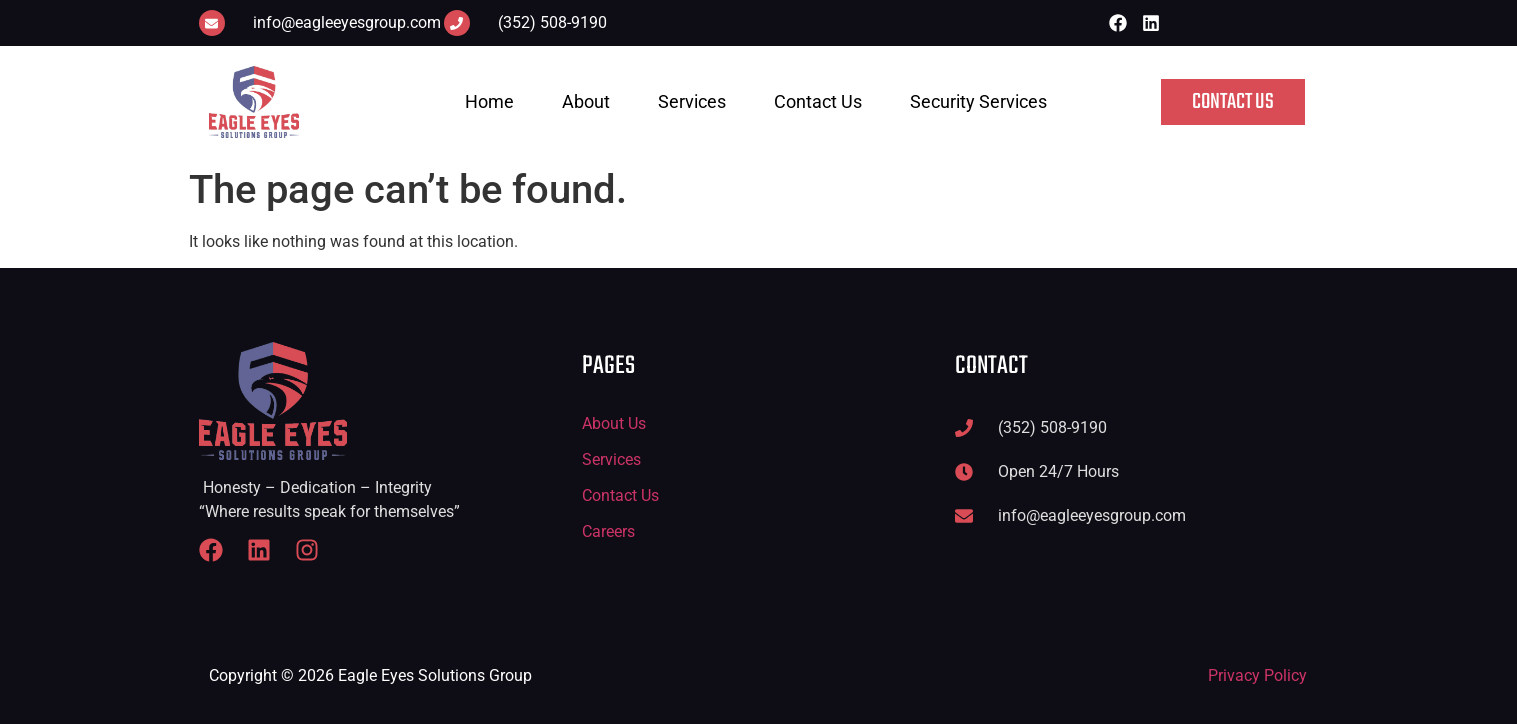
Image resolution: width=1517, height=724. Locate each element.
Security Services (978, 101)
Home (489, 101)
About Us (614, 423)
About (586, 101)
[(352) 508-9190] (457, 23)
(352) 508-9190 (552, 22)
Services (692, 101)
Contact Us (818, 101)
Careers (608, 531)
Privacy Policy (1257, 675)
